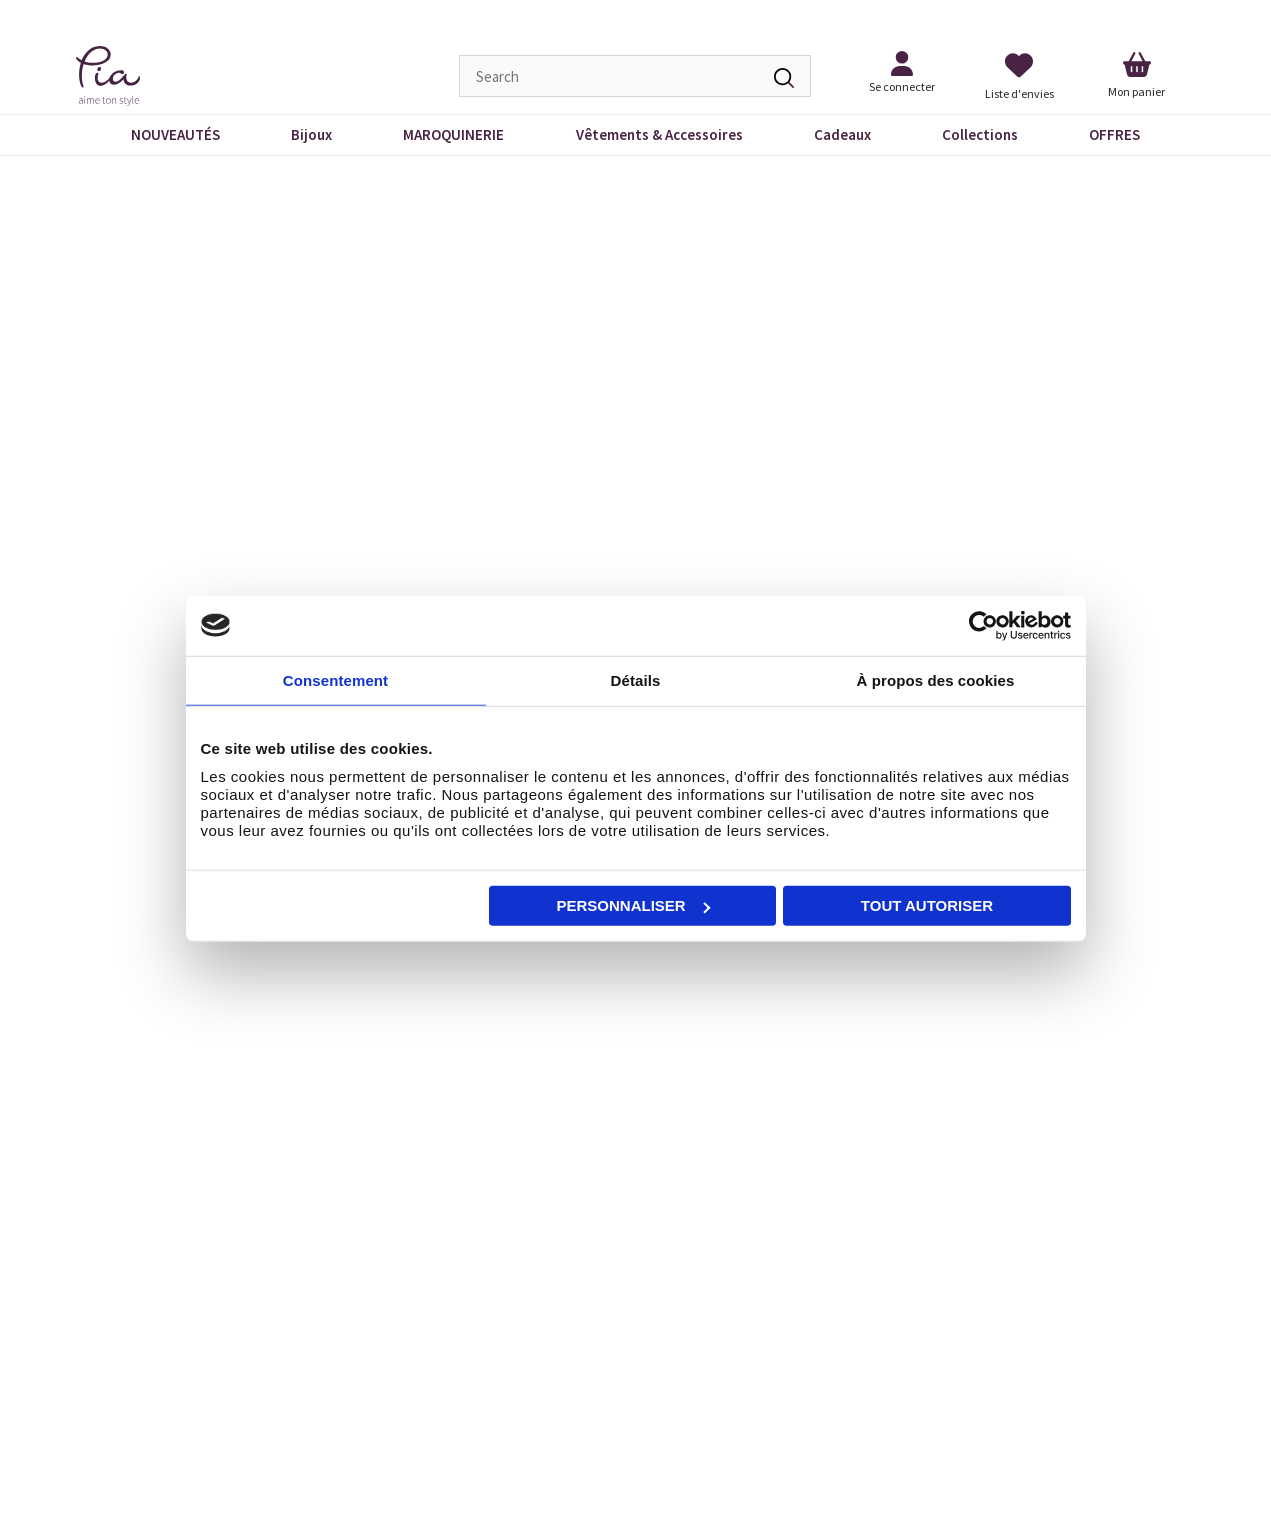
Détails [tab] (636, 679)
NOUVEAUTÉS (175, 134)
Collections (980, 134)
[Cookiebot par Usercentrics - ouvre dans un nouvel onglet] (983, 625)
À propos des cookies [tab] (936, 679)
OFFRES (1114, 134)
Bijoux (311, 134)
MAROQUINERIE (453, 134)
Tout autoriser (927, 905)
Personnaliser (633, 905)
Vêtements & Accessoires (659, 134)
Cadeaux (842, 134)
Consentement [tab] (335, 679)
